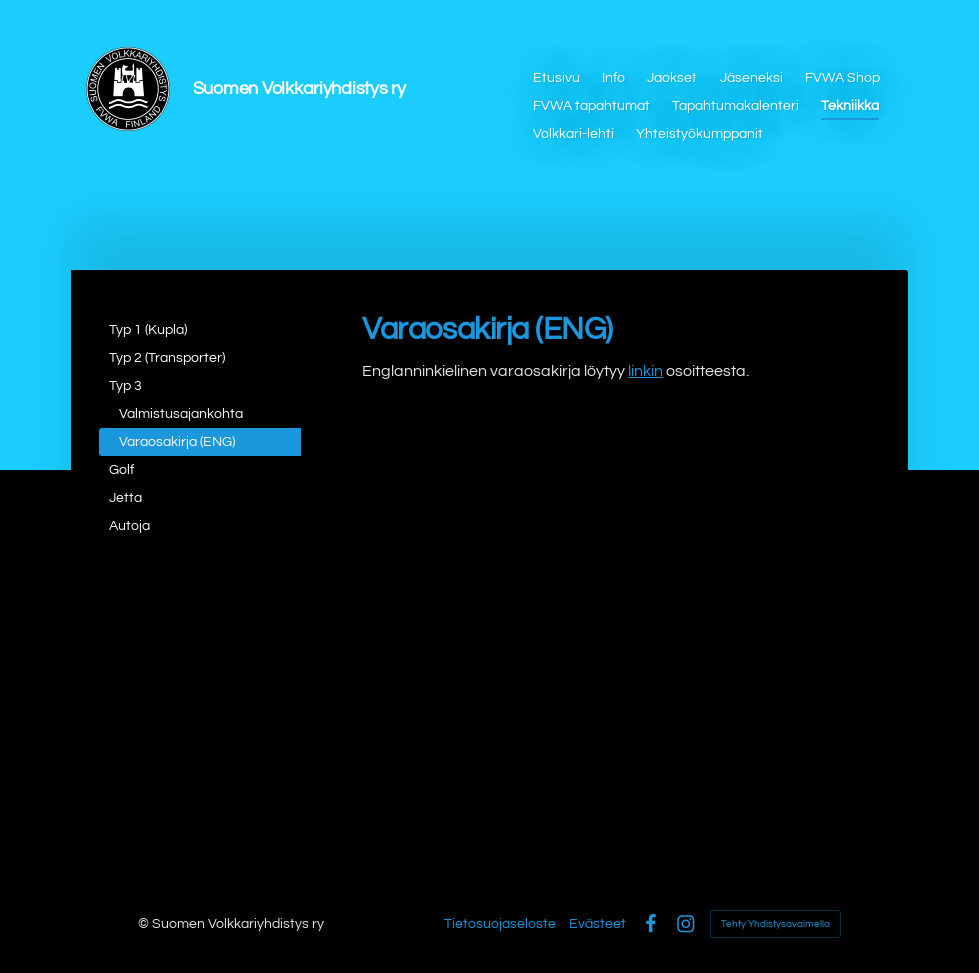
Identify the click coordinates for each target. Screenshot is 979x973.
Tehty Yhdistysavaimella (775, 924)
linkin (645, 371)
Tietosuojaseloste (500, 924)
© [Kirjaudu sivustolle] (145, 924)
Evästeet (597, 924)
